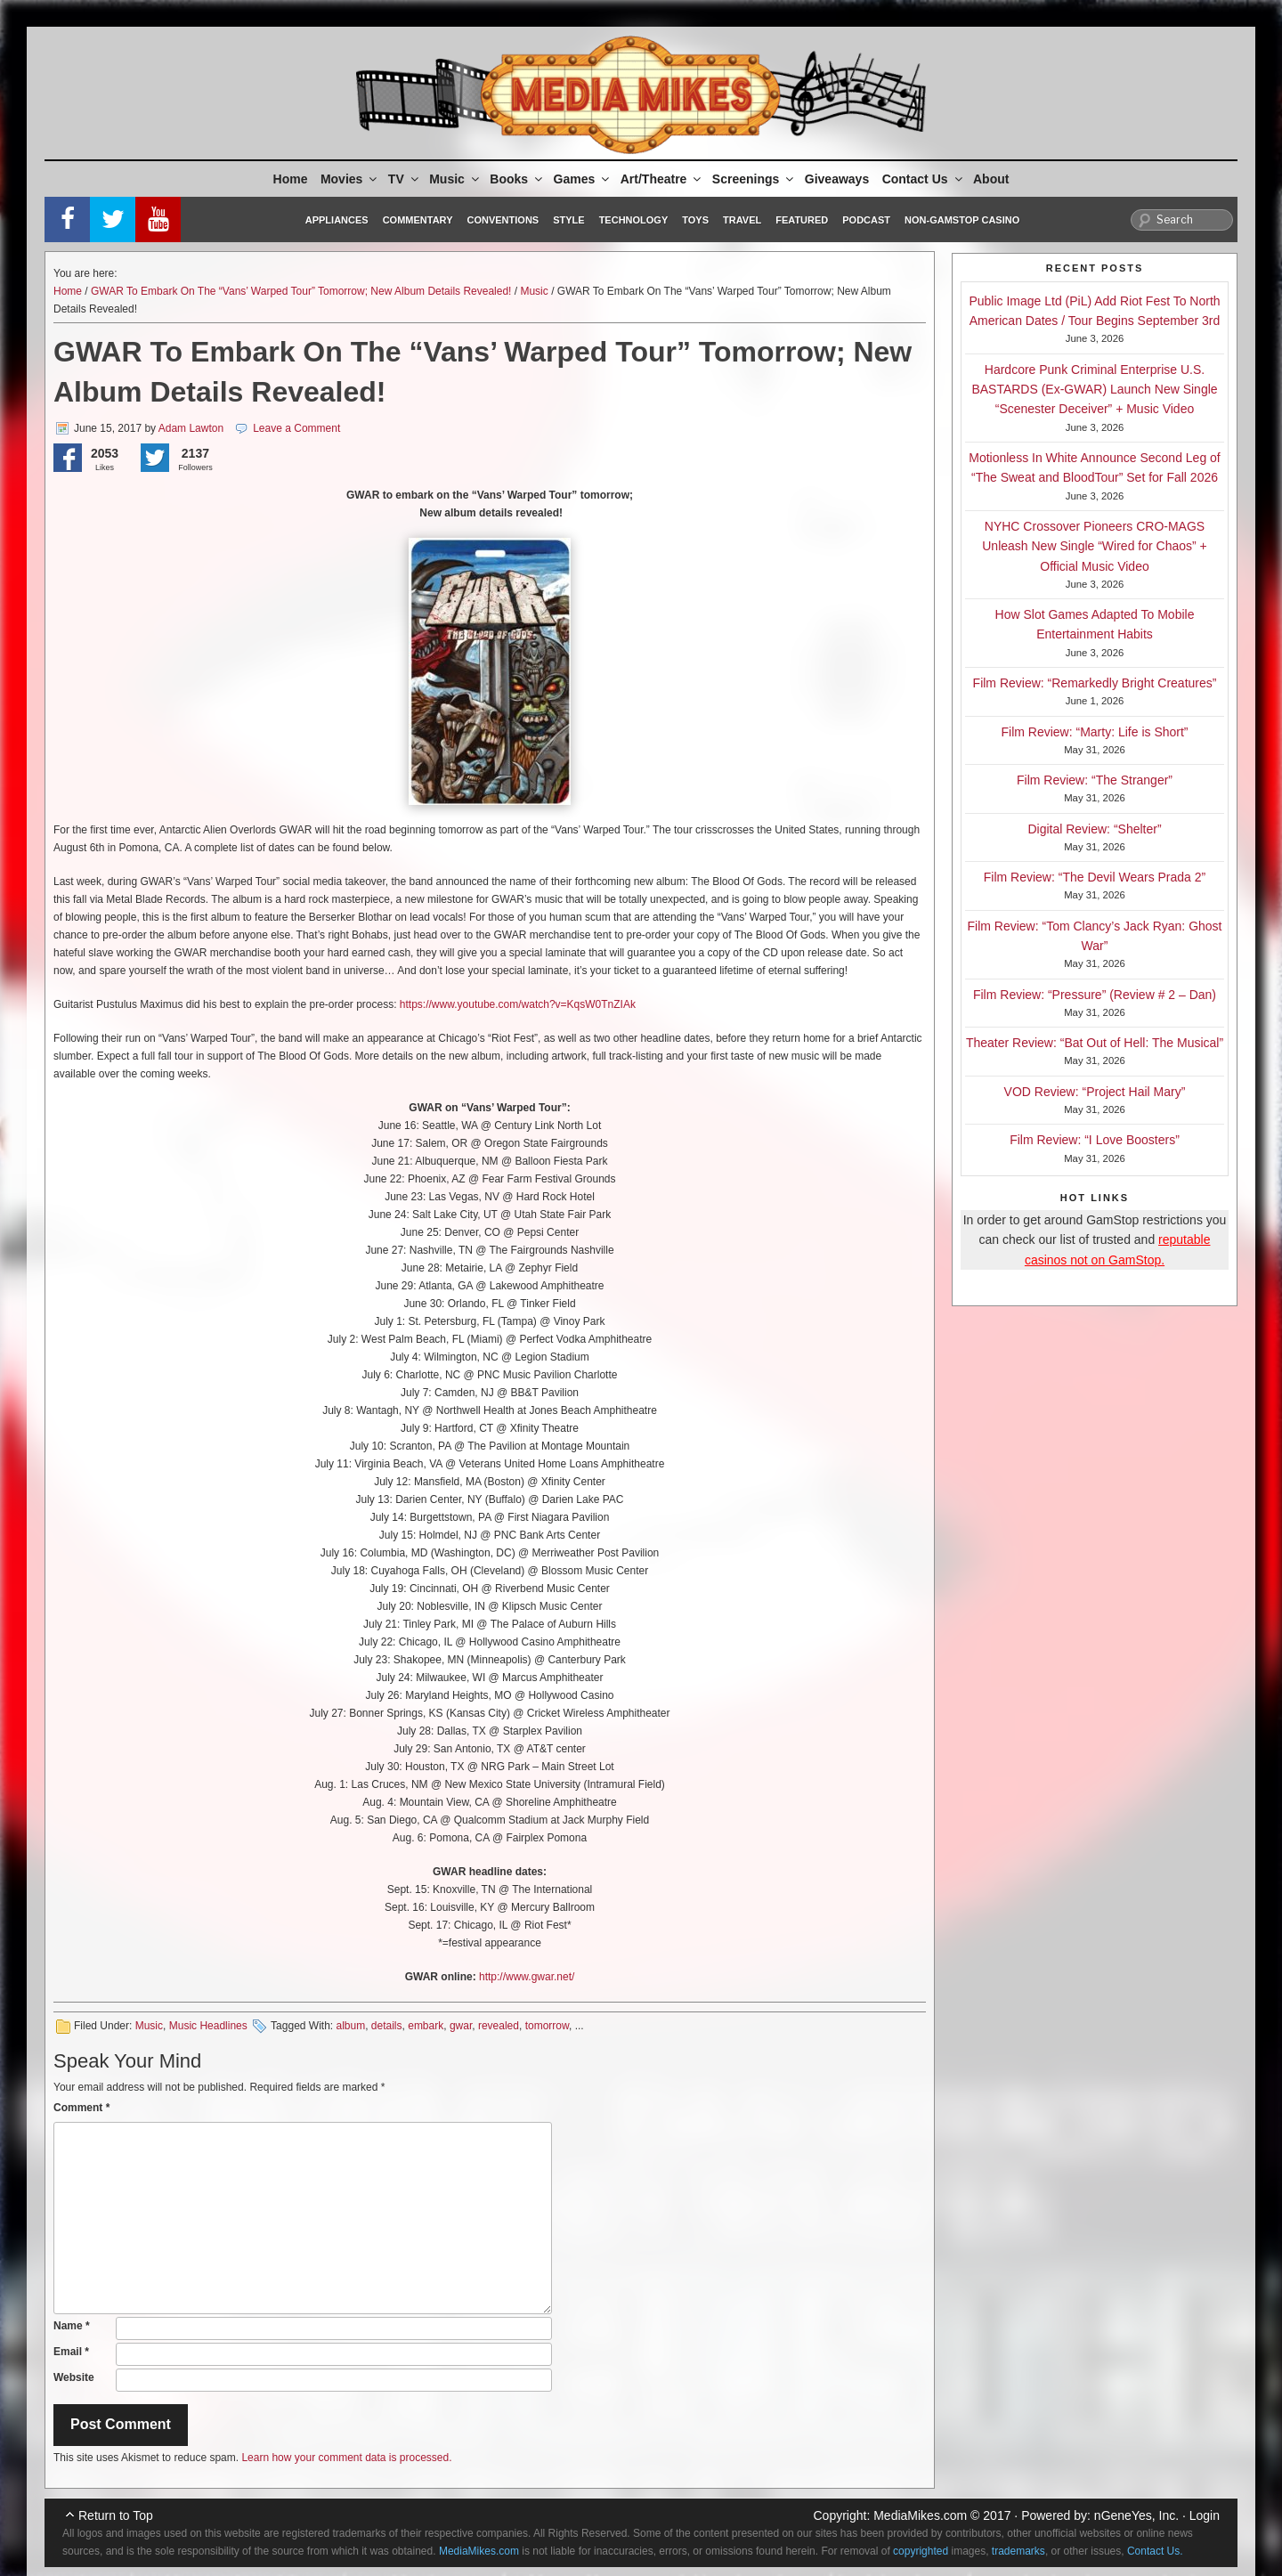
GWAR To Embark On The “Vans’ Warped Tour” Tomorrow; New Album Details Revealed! (301, 291)
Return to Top (115, 2515)
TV (404, 179)
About (991, 179)
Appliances (337, 220)
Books (517, 179)
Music (455, 179)
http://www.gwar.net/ (526, 1977)
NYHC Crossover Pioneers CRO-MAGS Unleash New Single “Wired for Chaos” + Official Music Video (1094, 546)
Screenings (754, 179)
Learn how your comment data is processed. (346, 2457)
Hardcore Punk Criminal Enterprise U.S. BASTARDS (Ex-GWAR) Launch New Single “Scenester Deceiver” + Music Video (1094, 389)
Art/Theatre (662, 179)
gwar (461, 2025)
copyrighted (920, 2551)
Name (71, 2326)
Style (568, 220)
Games (583, 179)
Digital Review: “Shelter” (1094, 829)
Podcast (866, 220)
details (386, 2025)
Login (1204, 2515)
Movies (349, 179)
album (350, 2025)
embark (425, 2025)
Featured (801, 220)
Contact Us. (1155, 2551)
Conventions (503, 220)
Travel (742, 220)
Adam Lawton (190, 428)
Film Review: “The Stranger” (1094, 780)
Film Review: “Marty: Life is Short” (1094, 732)
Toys (695, 220)
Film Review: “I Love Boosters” (1095, 1140)
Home (290, 179)
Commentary (418, 220)
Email (71, 2351)
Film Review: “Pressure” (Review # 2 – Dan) (1094, 994)
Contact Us (923, 179)
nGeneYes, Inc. (1136, 2515)
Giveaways (837, 179)
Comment (81, 2107)
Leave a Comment (296, 428)
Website (73, 2377)
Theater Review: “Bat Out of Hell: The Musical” (1094, 1043)
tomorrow (547, 2025)
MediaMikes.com (920, 2515)
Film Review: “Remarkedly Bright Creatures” (1095, 683)
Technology (634, 220)
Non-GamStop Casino (962, 220)
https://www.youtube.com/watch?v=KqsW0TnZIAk (518, 1004)
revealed (498, 2025)
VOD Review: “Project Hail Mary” (1095, 1092)
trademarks (1018, 2551)
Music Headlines (208, 2025)
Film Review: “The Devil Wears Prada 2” (1094, 877)
